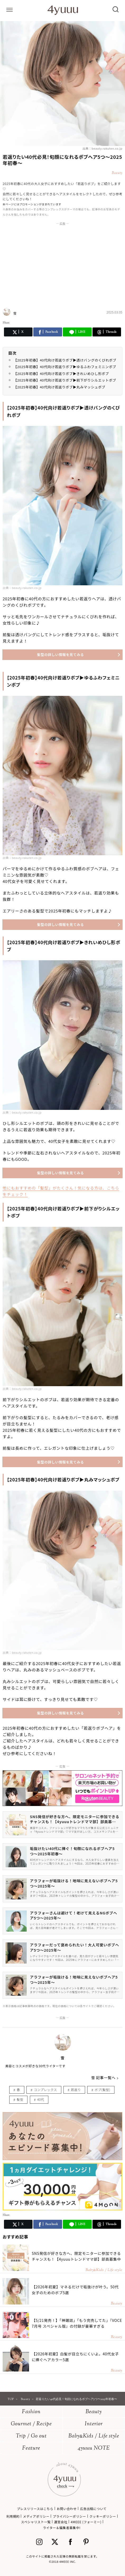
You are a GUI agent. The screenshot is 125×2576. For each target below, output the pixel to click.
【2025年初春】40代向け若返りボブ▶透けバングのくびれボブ (64, 360)
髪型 (20, 2099)
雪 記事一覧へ (103, 2077)
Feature (31, 2448)
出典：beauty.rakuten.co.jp (102, 148)
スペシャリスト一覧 (36, 2522)
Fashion (31, 2412)
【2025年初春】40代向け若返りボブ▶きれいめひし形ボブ (61, 373)
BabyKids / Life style (93, 2436)
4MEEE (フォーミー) (86, 2522)
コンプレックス (45, 2089)
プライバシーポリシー (69, 2516)
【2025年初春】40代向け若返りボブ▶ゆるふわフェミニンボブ (64, 366)
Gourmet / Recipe (31, 2424)
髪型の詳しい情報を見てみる (60, 654)
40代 (40, 2099)
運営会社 (60, 2522)
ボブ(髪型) (102, 2089)
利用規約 (13, 2516)
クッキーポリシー (102, 2516)
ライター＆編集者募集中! (62, 2527)
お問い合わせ (67, 2508)
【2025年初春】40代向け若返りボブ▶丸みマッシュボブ (59, 386)
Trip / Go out (31, 2436)
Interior (94, 2424)
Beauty (94, 2412)
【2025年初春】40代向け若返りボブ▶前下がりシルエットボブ (64, 380)
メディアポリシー (36, 2516)
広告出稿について (93, 2508)
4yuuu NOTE (94, 2448)
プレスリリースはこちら (35, 2508)
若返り (76, 2089)
